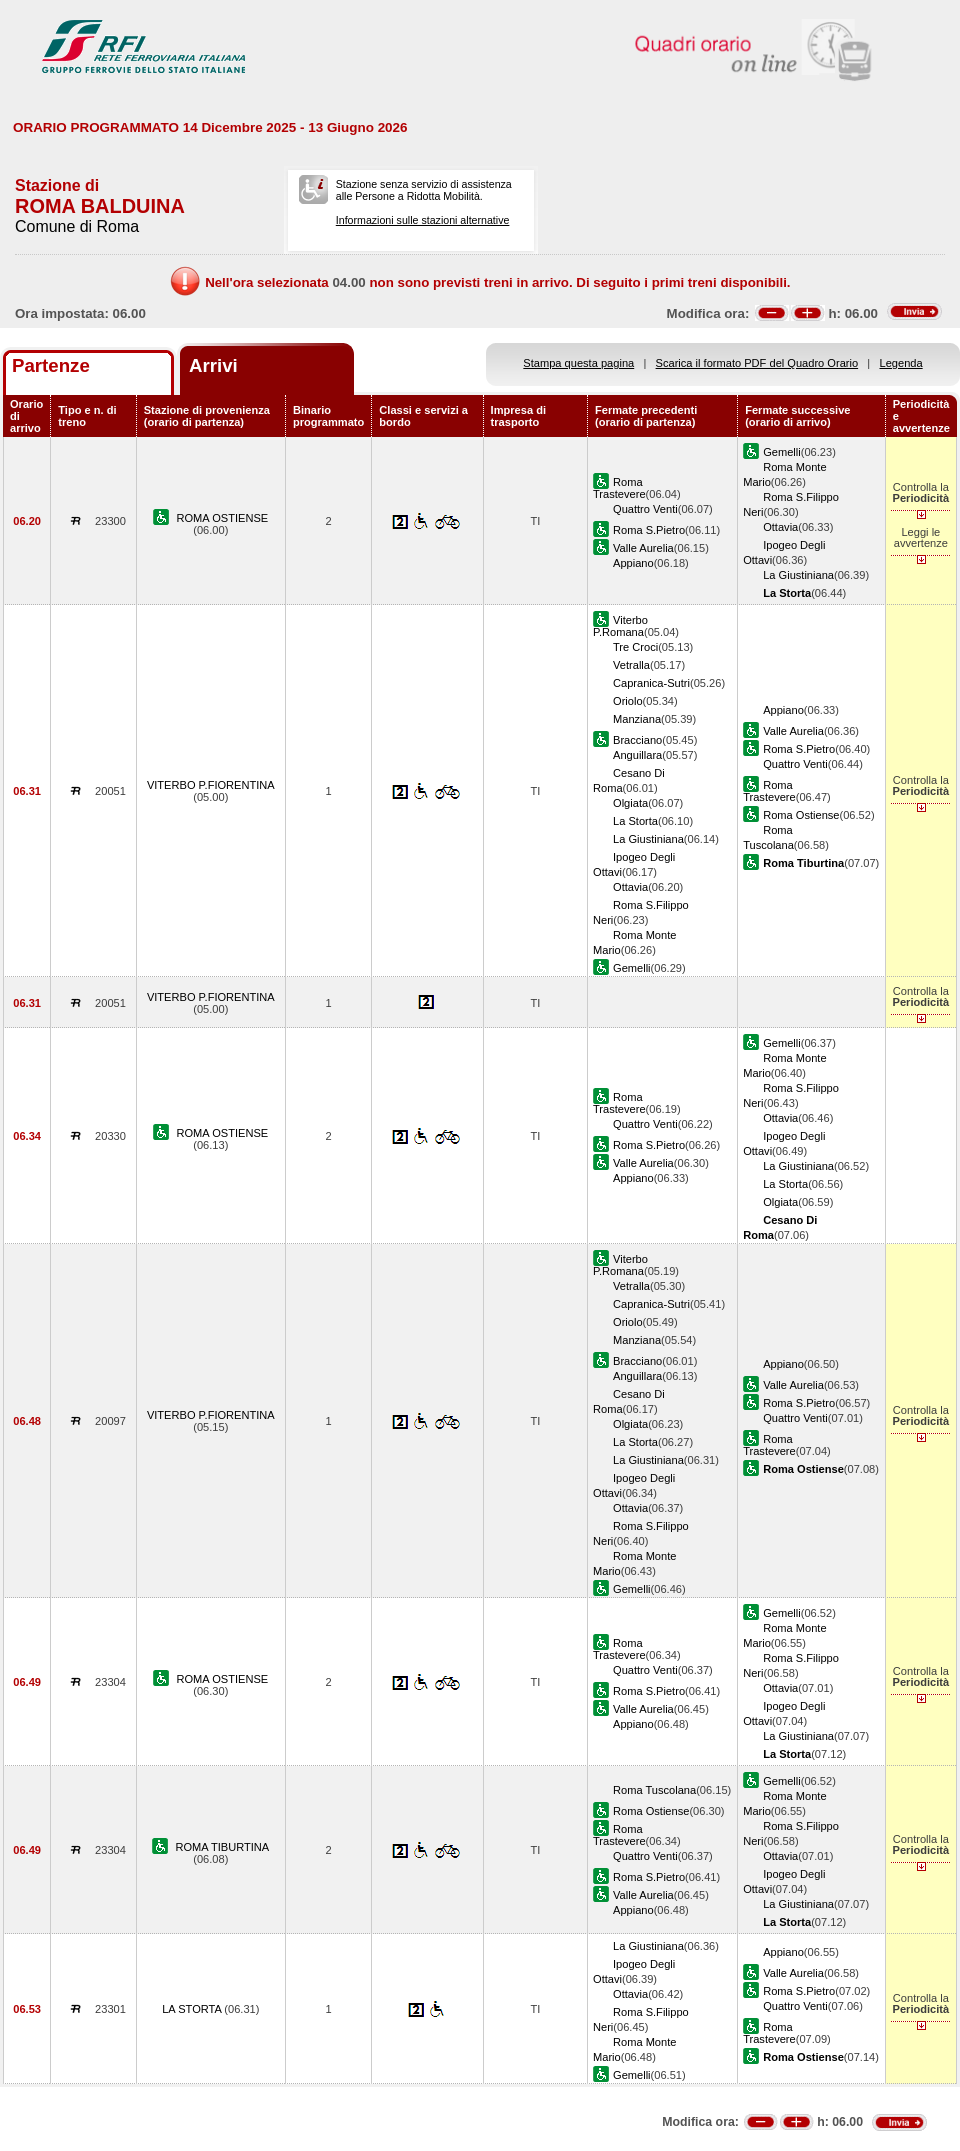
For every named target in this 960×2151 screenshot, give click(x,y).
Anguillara (637, 755)
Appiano (633, 563)
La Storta (635, 821)
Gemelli (782, 452)
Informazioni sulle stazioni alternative (423, 220)
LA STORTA (193, 2009)
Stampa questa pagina (578, 363)
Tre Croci (635, 647)
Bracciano (637, 740)
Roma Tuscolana (654, 1790)
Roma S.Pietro (649, 530)
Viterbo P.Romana (620, 626)
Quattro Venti (645, 509)
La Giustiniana (798, 575)
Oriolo (628, 701)
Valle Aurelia (643, 548)
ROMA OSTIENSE (222, 518)
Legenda (901, 363)
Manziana (637, 719)
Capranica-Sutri (651, 683)
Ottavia (780, 527)
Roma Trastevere (619, 488)
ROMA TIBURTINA (222, 1847)
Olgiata (630, 803)
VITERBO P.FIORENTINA (211, 785)
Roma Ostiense (801, 815)
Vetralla (631, 665)
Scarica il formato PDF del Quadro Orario (757, 363)
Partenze (51, 365)
